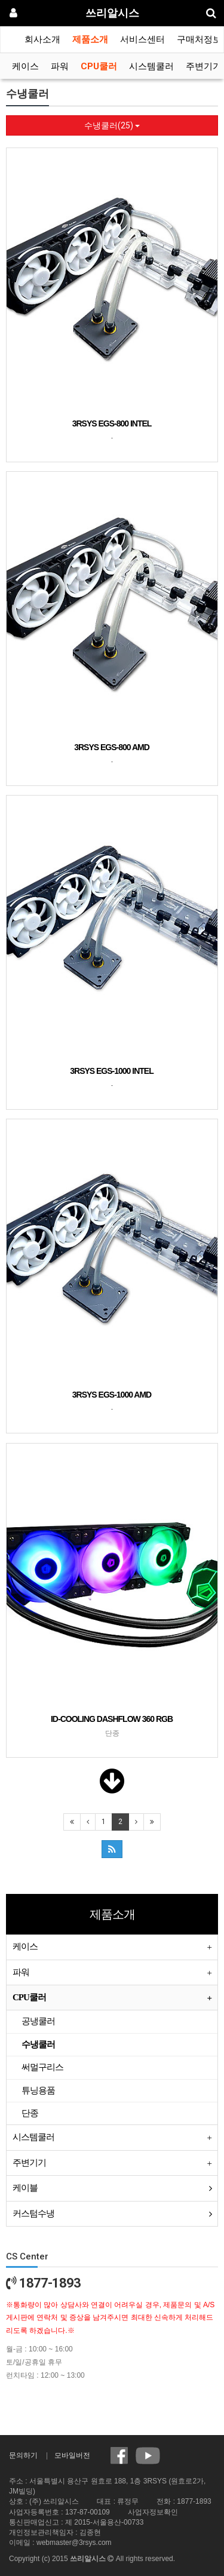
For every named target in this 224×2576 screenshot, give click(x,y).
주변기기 (204, 66)
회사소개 (42, 39)
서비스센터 (142, 39)
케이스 (25, 66)
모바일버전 (72, 2455)
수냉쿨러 (38, 2044)
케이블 (25, 2188)
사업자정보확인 (153, 2512)
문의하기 (23, 2455)
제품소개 (90, 39)
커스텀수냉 (33, 2213)
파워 (60, 66)
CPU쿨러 (99, 66)
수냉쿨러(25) (112, 125)
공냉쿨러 (38, 2021)
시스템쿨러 (151, 66)
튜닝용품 (38, 2090)
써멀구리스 (42, 2067)
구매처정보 (199, 39)
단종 (30, 2113)
